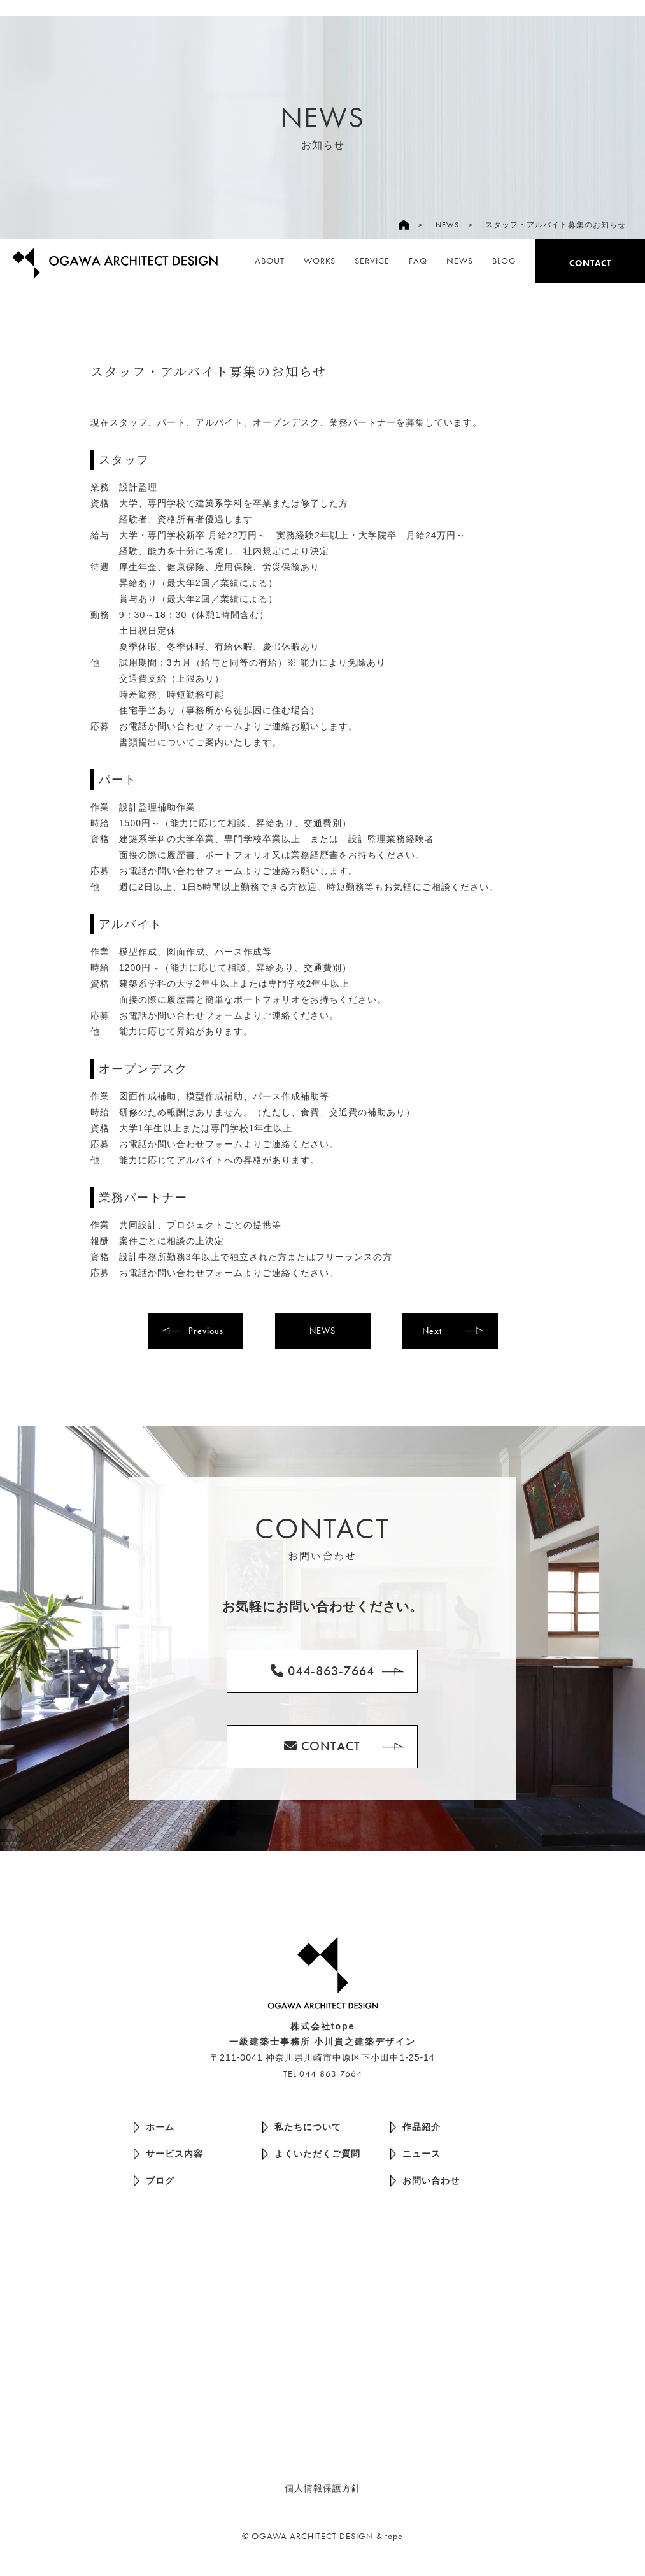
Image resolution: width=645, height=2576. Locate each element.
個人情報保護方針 (323, 2488)
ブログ (154, 2181)
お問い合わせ (425, 2181)
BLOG (504, 260)
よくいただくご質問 (311, 2154)
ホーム (154, 2127)
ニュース (415, 2154)
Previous (205, 1330)
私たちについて (301, 2127)
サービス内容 (168, 2154)
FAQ (418, 260)
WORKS (320, 260)
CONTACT (590, 263)
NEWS (447, 225)
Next (432, 1330)
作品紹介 (415, 2127)
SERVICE (372, 260)
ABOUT (270, 260)
